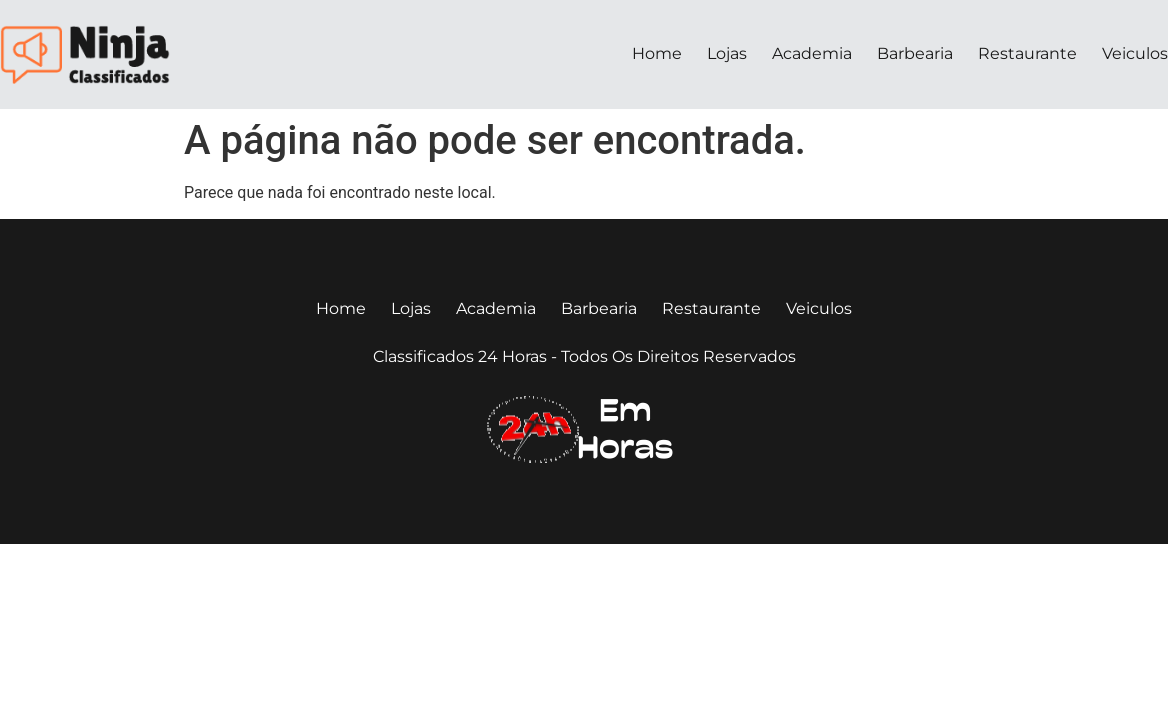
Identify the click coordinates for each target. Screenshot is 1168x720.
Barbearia (915, 53)
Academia (812, 53)
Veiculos (1135, 53)
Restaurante (1027, 53)
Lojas (727, 53)
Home (657, 53)
